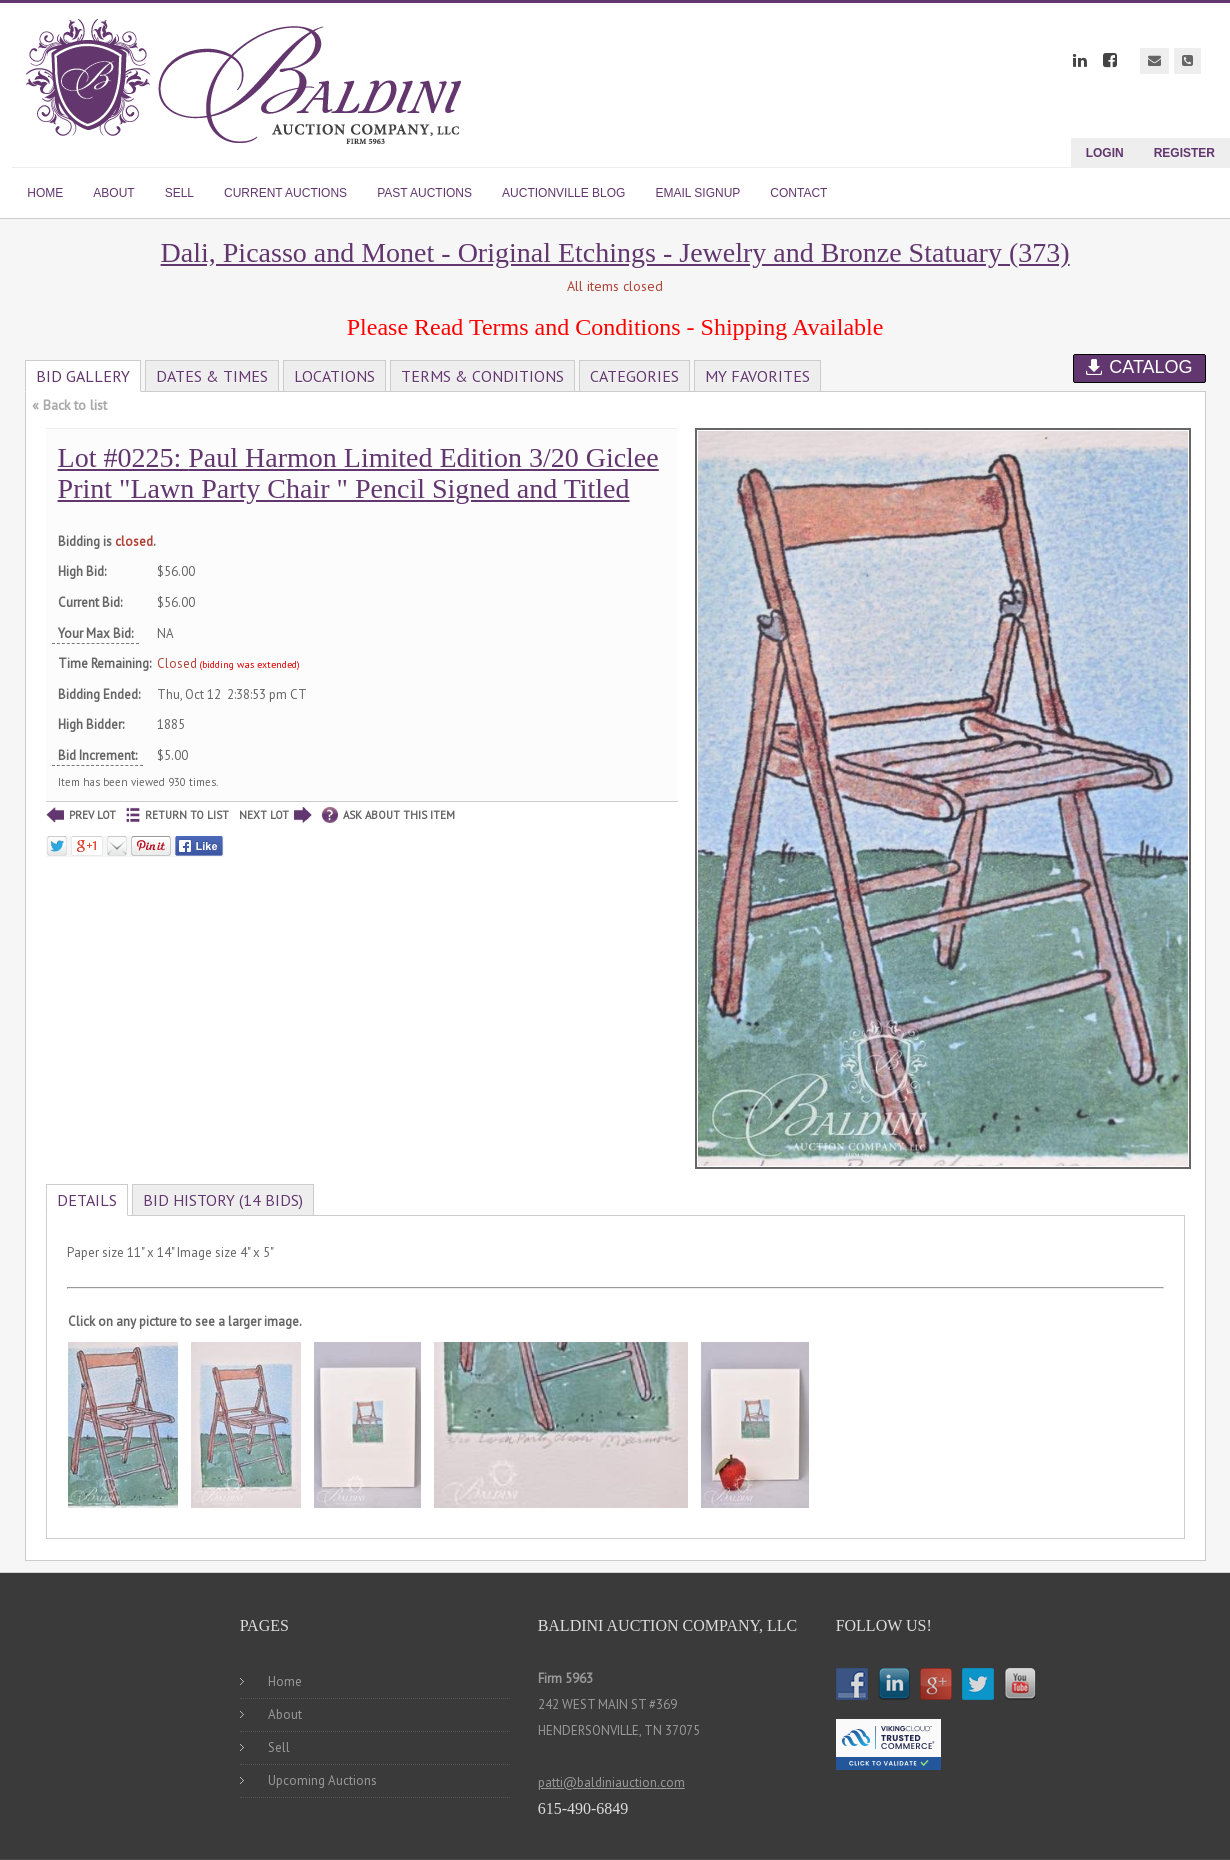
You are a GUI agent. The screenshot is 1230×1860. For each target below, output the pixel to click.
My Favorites (757, 376)
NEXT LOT (275, 815)
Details (87, 1200)
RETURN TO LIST (178, 815)
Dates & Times (212, 376)
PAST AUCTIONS (424, 193)
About (285, 1714)
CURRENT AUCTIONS (285, 193)
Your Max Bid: (95, 633)
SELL (179, 193)
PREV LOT (81, 815)
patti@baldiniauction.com (611, 1782)
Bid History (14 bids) (223, 1200)
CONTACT (798, 193)
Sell (279, 1747)
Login (1105, 153)
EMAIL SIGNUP (697, 193)
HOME (45, 193)
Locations (334, 376)
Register (1184, 153)
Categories (634, 376)
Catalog (1139, 367)
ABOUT (113, 193)
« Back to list (69, 405)
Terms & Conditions (482, 376)
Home (285, 1681)
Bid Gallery (83, 376)
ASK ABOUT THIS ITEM (388, 815)
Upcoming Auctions (322, 1780)
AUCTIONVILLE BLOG (563, 193)
